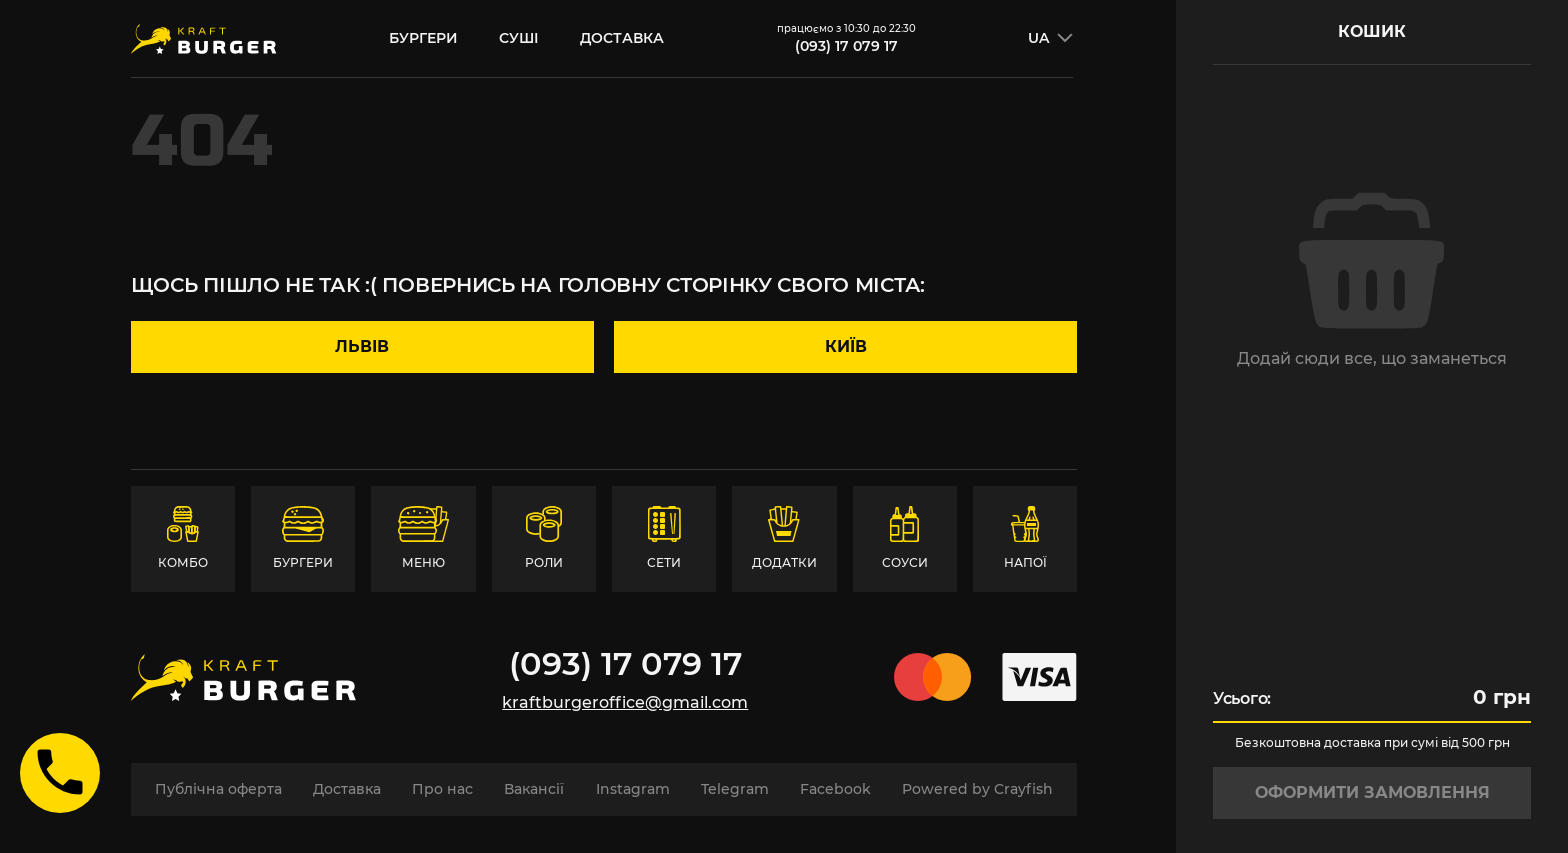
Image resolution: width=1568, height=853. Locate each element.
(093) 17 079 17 (846, 46)
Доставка (622, 38)
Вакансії (534, 789)
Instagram (633, 789)
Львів (362, 346)
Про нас (442, 789)
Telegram (735, 789)
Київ (846, 346)
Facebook (835, 789)
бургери (423, 38)
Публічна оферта (218, 789)
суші (519, 38)
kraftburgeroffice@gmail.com (625, 702)
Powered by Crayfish (977, 789)
